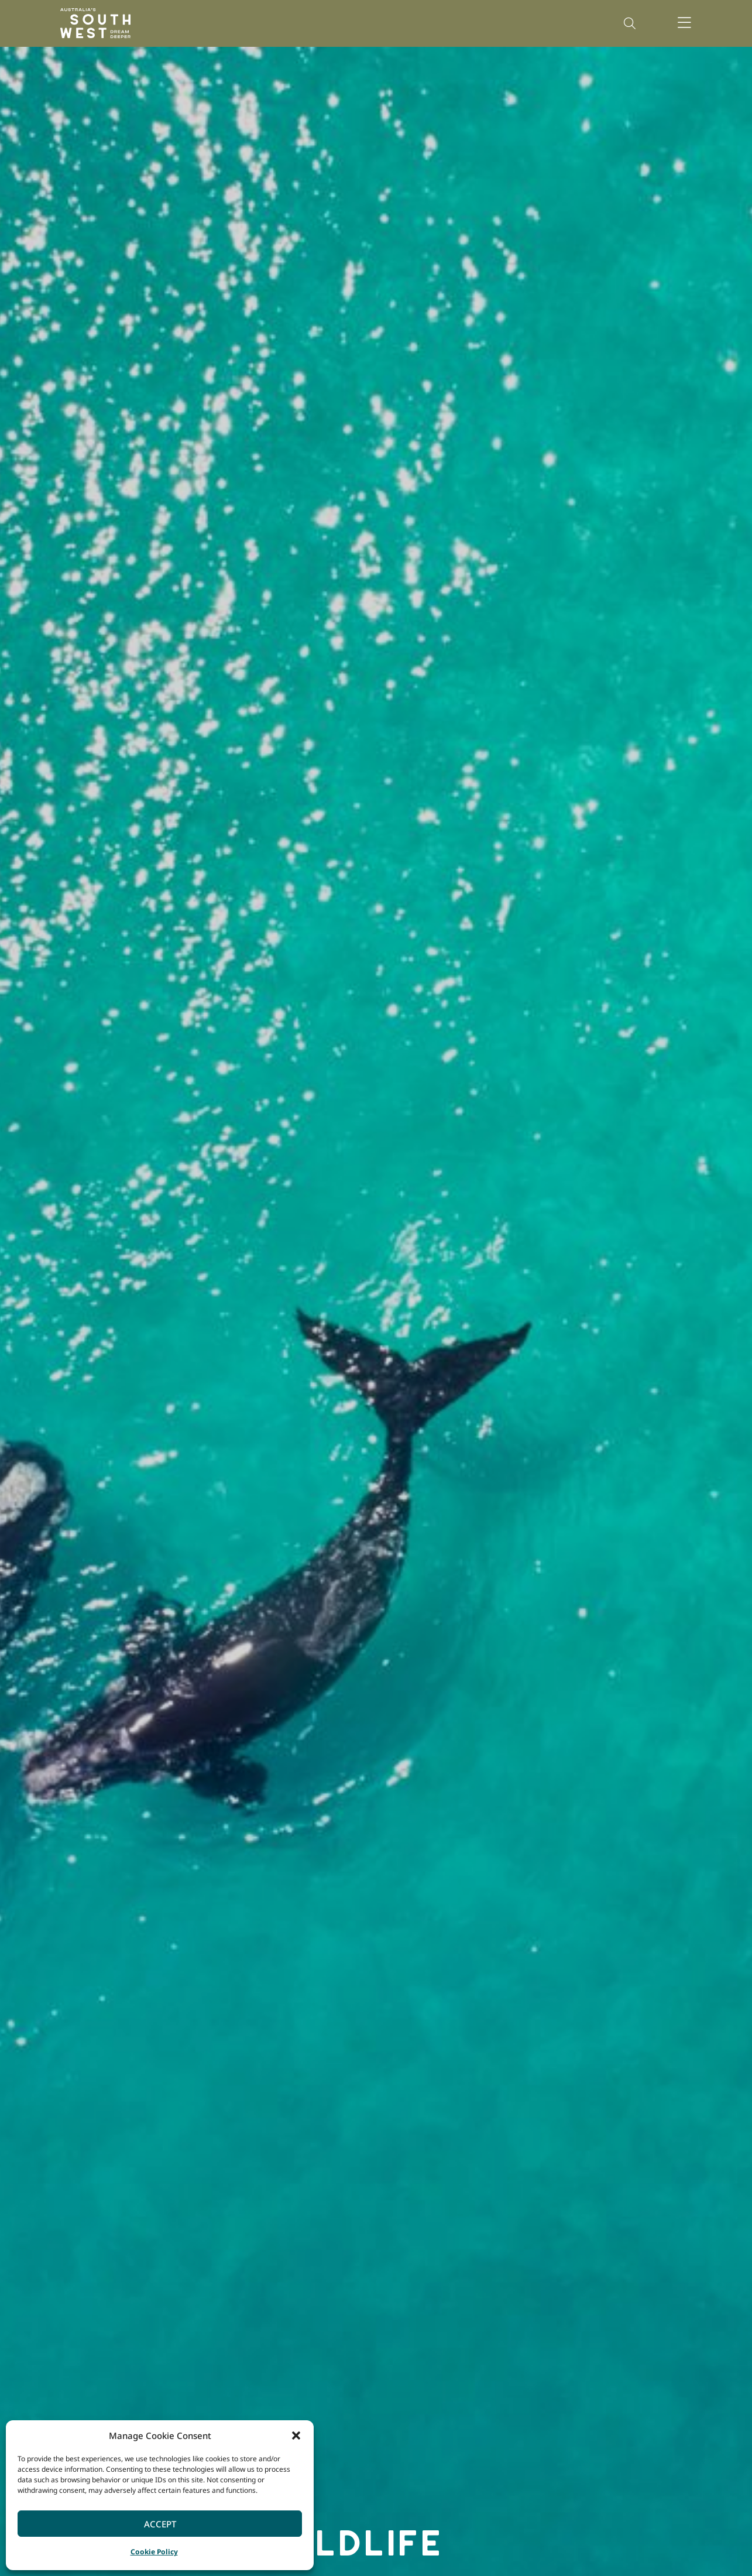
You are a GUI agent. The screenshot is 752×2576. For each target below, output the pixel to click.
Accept (160, 2524)
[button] (296, 2435)
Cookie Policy (154, 2552)
